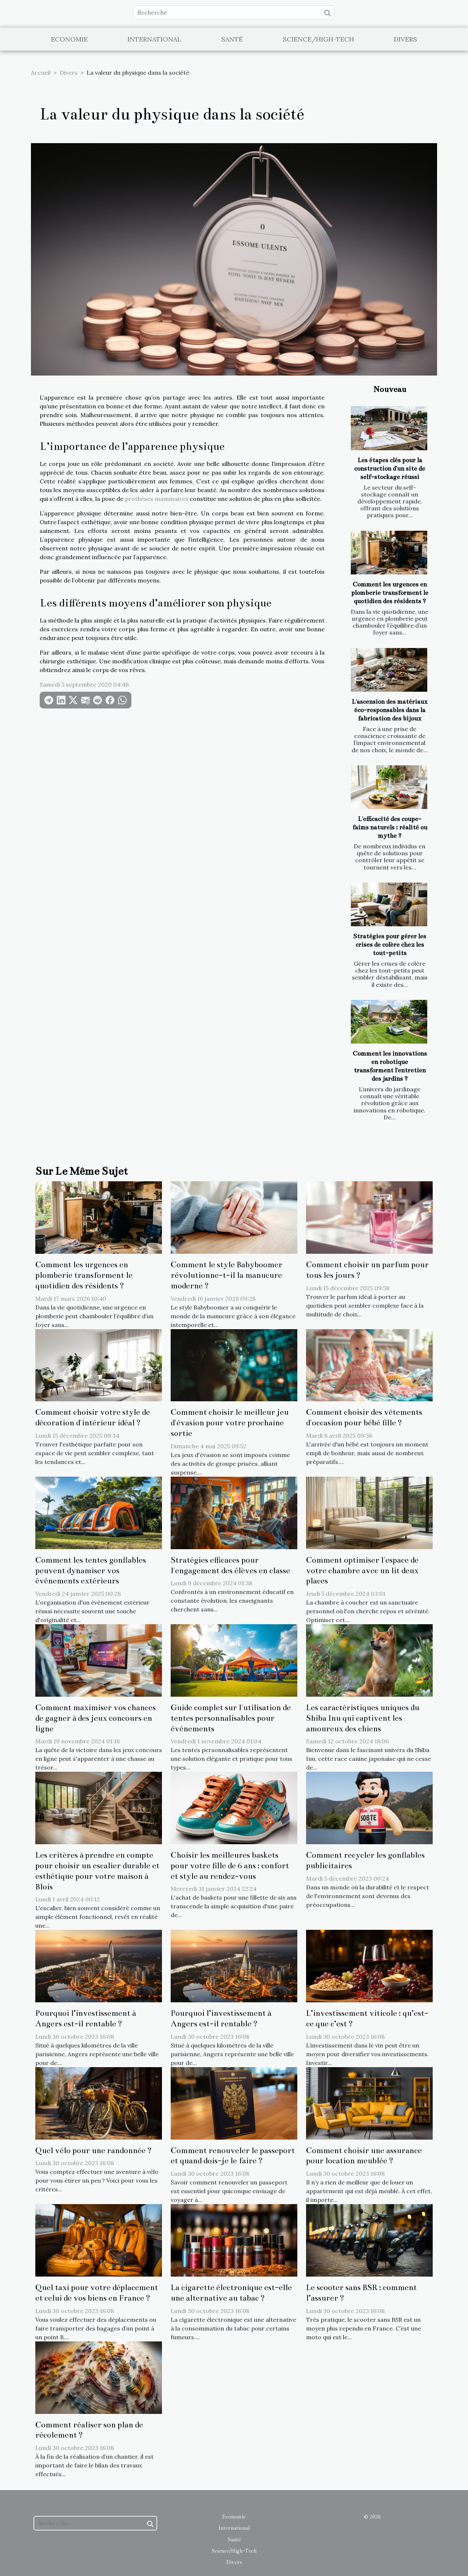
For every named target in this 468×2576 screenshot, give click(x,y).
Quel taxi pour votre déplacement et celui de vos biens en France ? (96, 2292)
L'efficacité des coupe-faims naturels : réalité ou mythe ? (389, 827)
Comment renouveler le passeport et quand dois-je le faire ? (233, 2155)
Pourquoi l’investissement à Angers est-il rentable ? (85, 2018)
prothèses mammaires (157, 498)
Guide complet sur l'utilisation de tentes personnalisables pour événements (231, 1718)
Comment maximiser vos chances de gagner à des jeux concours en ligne (95, 1718)
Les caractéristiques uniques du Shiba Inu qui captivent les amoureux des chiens (362, 1718)
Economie (69, 39)
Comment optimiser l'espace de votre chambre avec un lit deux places (362, 1570)
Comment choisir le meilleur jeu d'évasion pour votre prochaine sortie (230, 1422)
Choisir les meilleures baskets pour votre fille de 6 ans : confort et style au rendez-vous (230, 1865)
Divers (405, 39)
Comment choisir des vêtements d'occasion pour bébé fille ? (364, 1417)
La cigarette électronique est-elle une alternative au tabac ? (231, 2292)
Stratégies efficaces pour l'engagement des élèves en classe (230, 1565)
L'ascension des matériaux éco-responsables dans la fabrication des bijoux (390, 710)
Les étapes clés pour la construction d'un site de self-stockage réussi (389, 468)
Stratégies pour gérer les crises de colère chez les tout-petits (389, 944)
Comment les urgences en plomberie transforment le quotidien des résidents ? (389, 593)
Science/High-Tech (318, 39)
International (154, 39)
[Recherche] (233, 12)
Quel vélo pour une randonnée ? (93, 2150)
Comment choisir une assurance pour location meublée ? (364, 2155)
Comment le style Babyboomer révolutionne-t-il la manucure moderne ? (226, 1275)
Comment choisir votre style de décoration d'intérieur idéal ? (92, 1417)
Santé (232, 39)
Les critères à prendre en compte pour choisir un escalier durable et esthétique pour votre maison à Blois (97, 1870)
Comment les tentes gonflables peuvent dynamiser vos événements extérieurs (90, 1570)
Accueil (41, 72)
